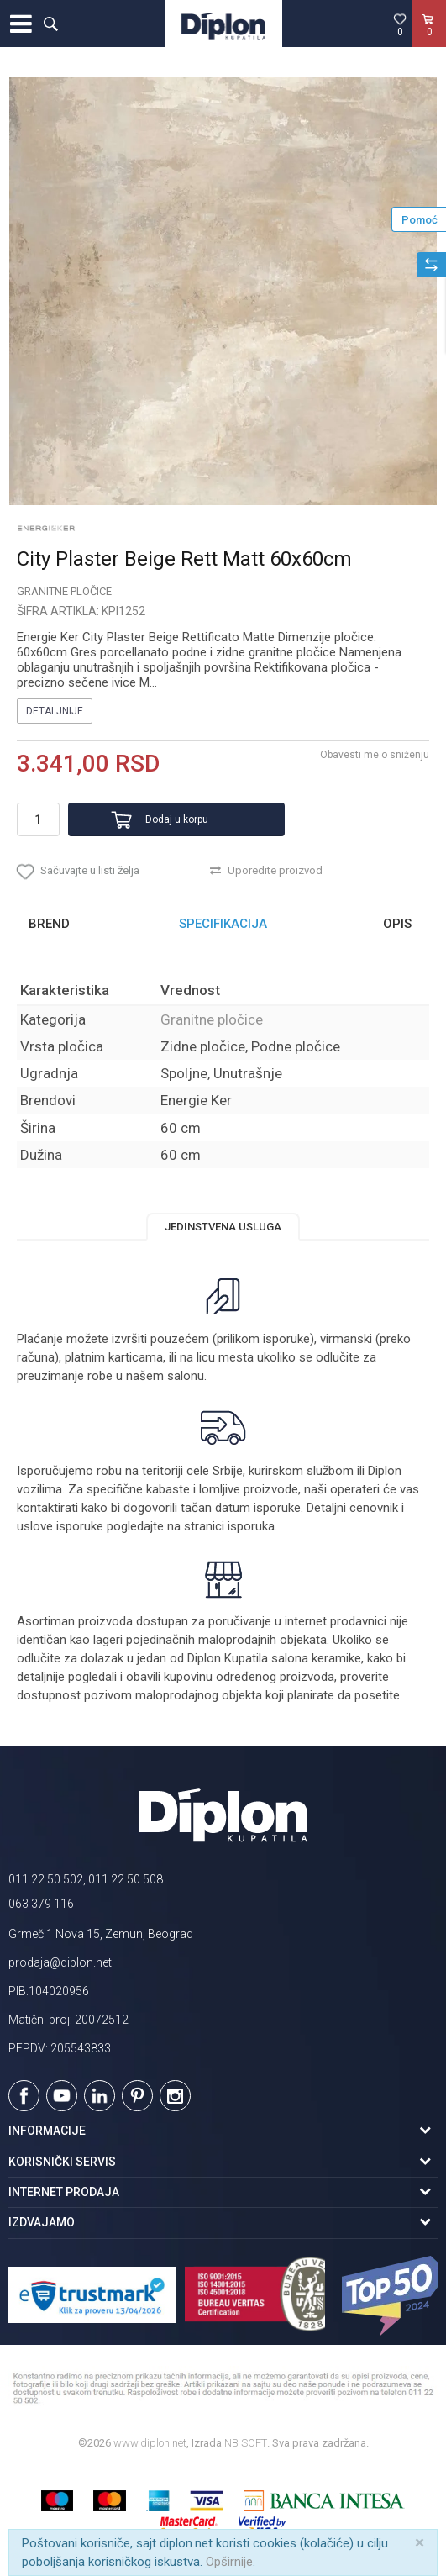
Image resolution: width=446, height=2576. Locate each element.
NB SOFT (245, 2442)
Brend (49, 923)
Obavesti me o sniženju (374, 755)
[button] (50, 23)
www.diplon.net (149, 2442)
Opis (397, 923)
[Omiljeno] (399, 24)
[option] (223, 291)
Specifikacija (223, 923)
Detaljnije (54, 711)
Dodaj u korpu (176, 819)
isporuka (251, 1526)
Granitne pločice (64, 591)
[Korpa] (429, 41)
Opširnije (229, 2561)
